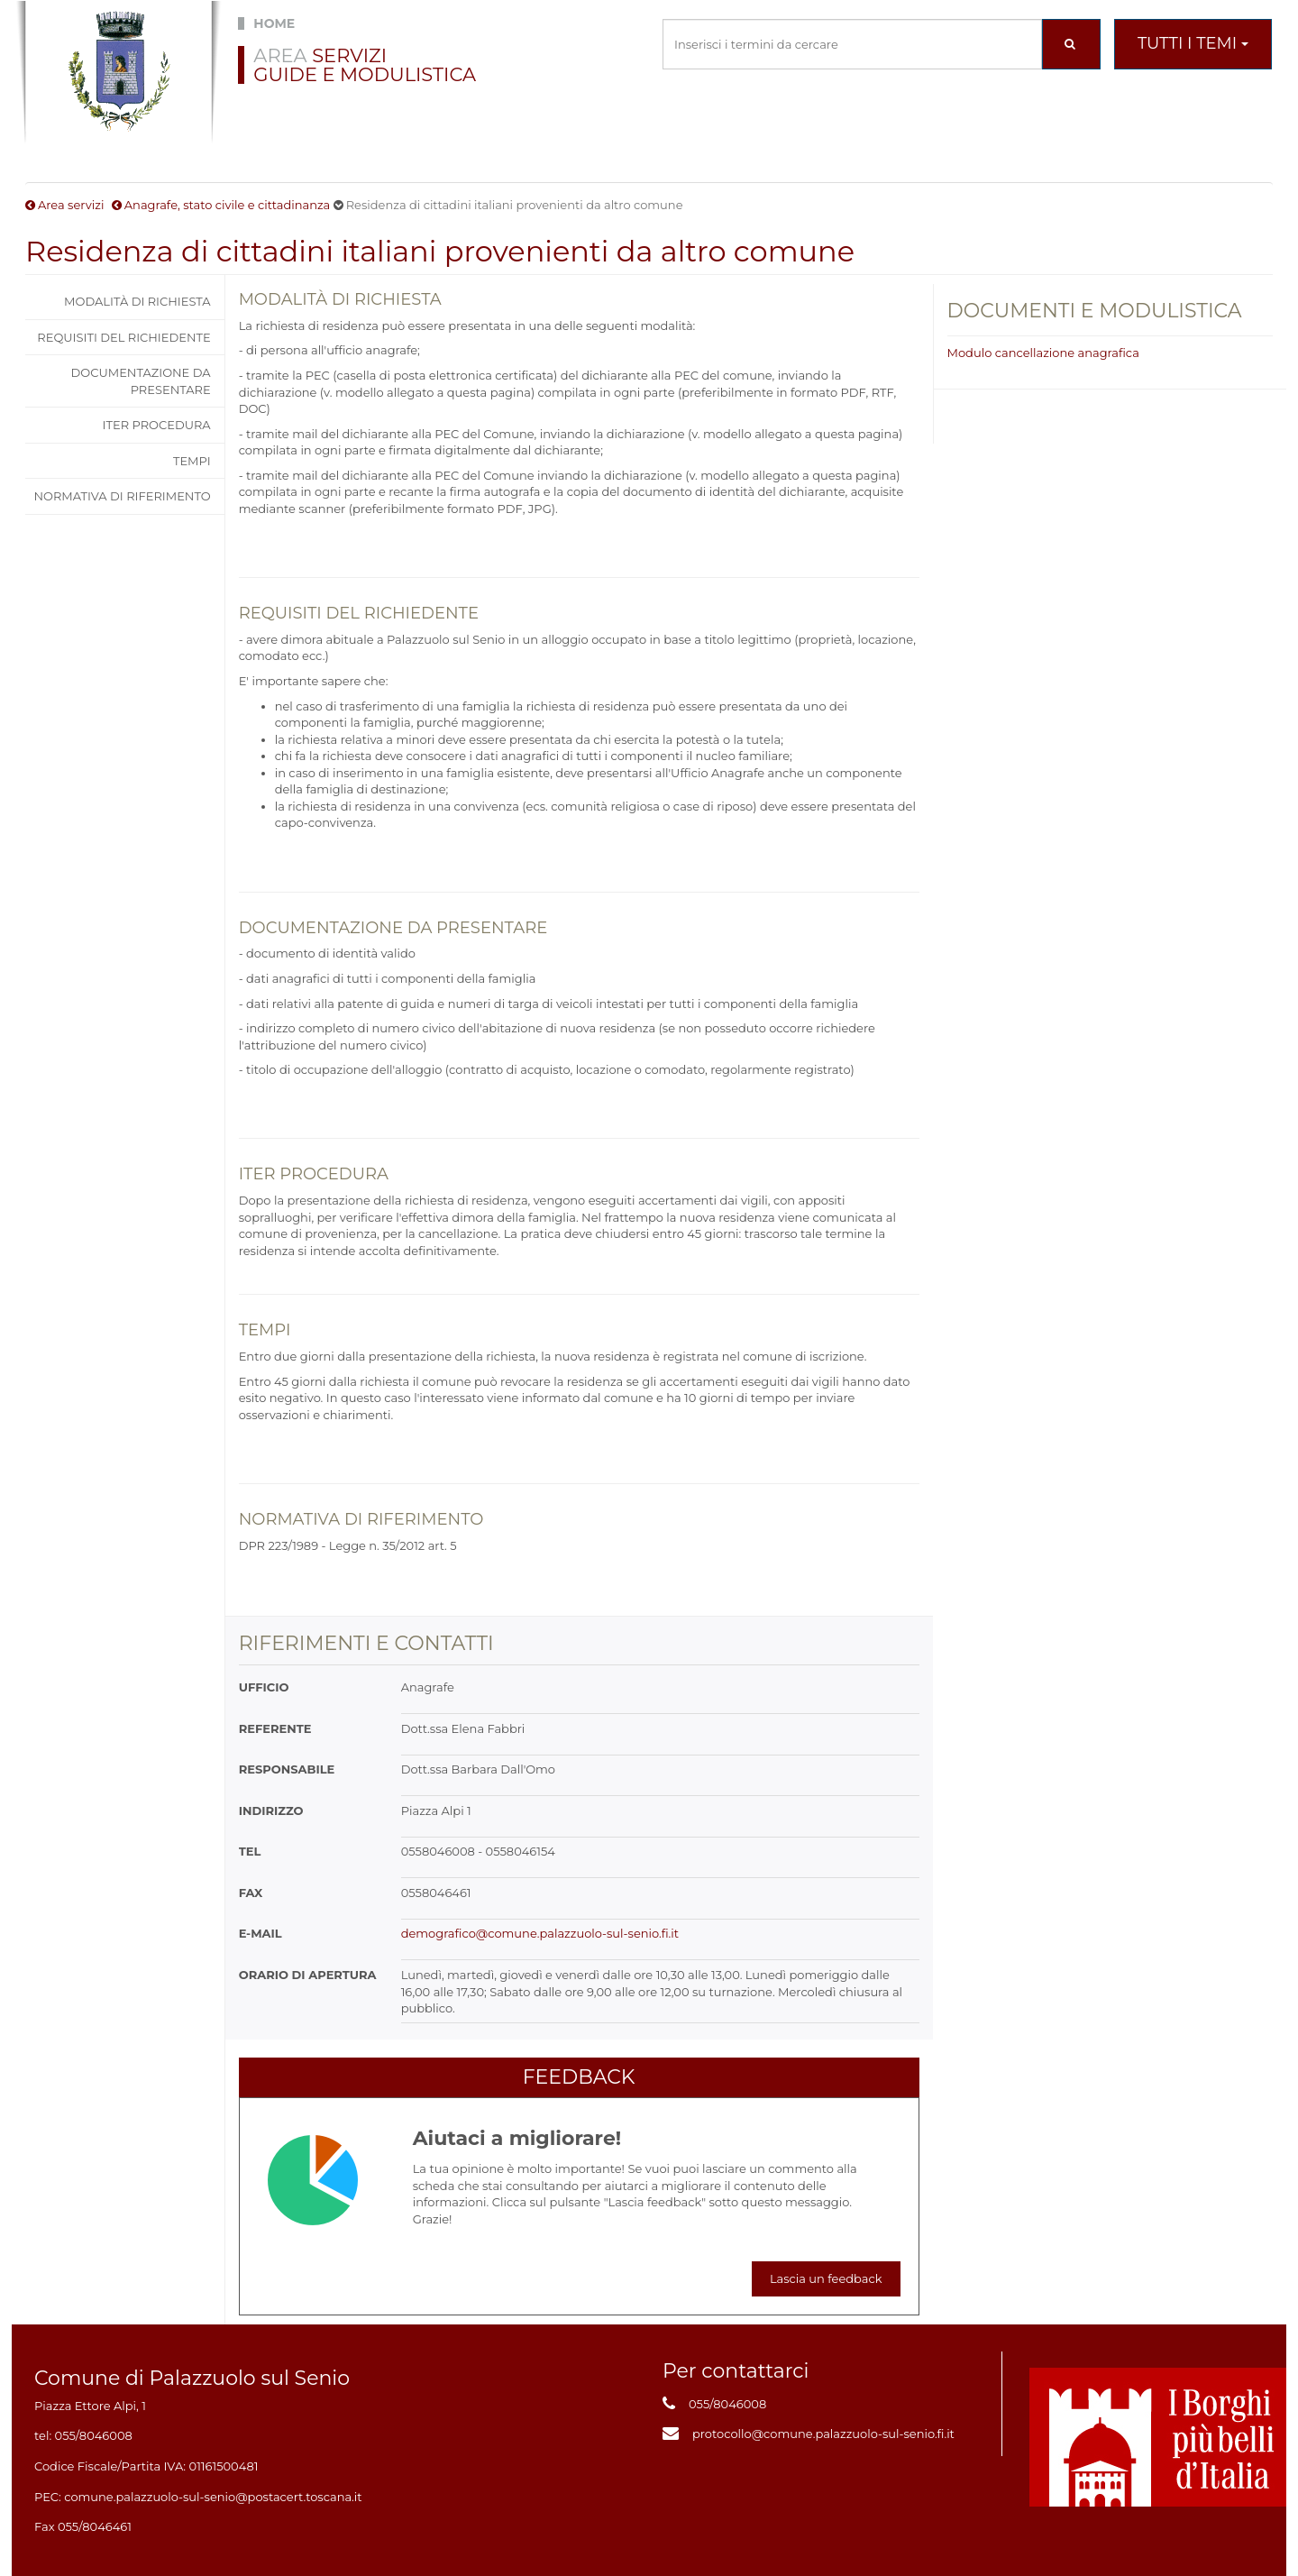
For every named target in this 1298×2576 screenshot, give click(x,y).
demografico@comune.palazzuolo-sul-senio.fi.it (540, 1933)
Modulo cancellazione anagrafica (1043, 352)
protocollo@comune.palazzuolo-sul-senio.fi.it (823, 2433)
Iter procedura (157, 424)
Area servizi (71, 204)
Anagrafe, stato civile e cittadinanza (227, 204)
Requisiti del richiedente (123, 337)
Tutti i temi (1193, 43)
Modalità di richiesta (137, 301)
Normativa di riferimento (121, 496)
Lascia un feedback (826, 2278)
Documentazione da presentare (141, 381)
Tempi (192, 461)
